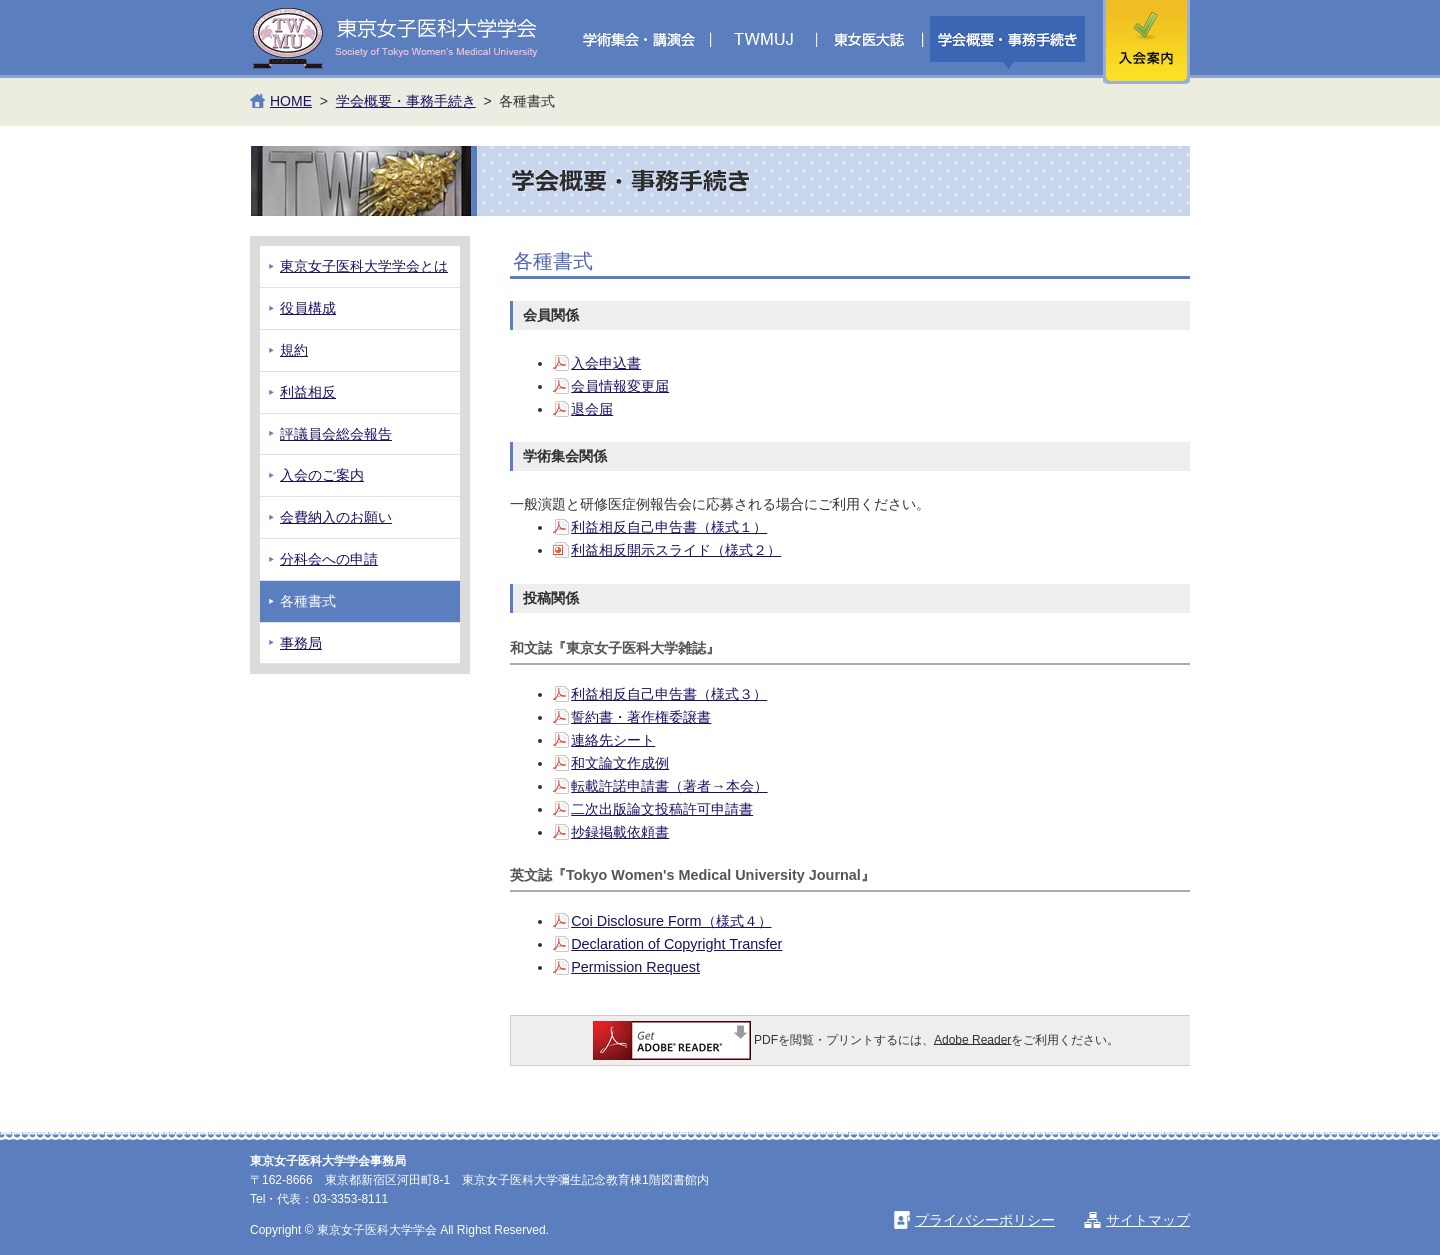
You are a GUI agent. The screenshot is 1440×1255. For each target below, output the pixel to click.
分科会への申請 (329, 559)
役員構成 (308, 308)
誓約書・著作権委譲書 (641, 717)
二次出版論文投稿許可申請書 (662, 809)
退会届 (592, 409)
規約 (294, 350)
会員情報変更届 (620, 386)
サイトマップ (1148, 1220)
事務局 (301, 643)
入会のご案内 (322, 475)
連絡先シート (613, 740)
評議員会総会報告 (336, 434)
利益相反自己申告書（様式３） (669, 694)
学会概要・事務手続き (406, 101)
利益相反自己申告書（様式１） (669, 527)
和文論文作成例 (620, 763)
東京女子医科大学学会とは (364, 266)
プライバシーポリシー (985, 1220)
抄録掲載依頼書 (620, 832)
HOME (291, 101)
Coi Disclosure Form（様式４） (671, 921)
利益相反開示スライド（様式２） (676, 550)
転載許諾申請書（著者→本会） (669, 786)
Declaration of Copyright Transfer (676, 944)
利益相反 (308, 392)
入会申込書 (606, 363)
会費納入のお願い (336, 517)
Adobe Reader (972, 1039)
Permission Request (635, 967)
